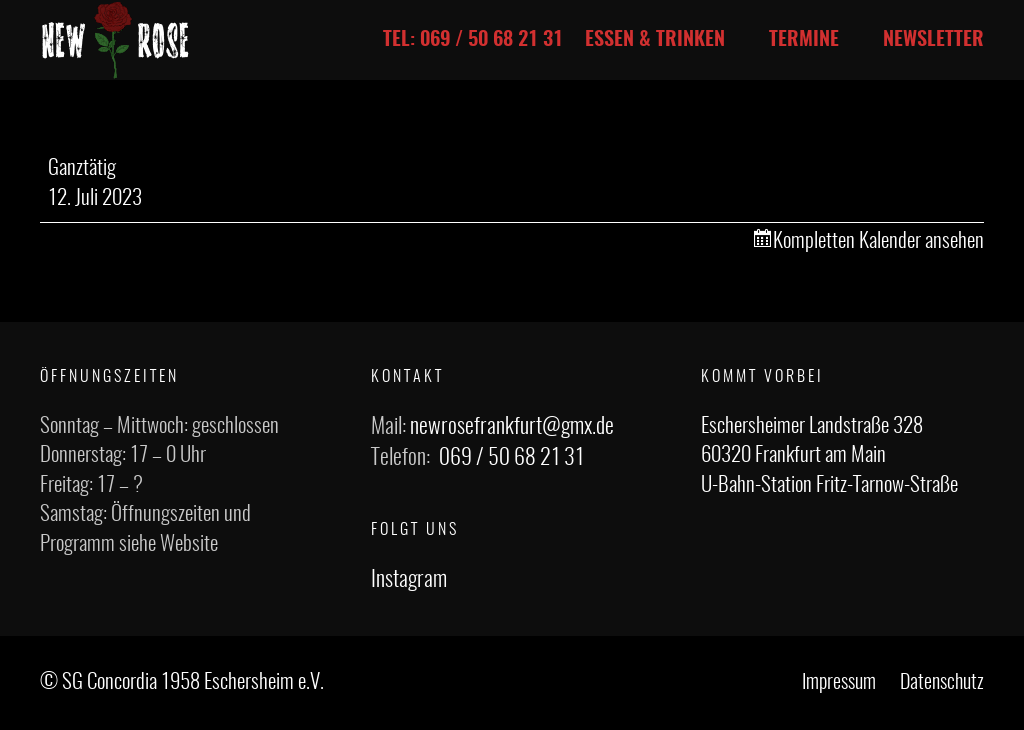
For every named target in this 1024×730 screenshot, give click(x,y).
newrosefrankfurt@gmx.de (512, 427)
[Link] (115, 40)
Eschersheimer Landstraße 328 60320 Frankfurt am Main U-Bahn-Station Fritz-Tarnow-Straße (829, 456)
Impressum (839, 683)
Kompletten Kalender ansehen (878, 241)
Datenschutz (942, 683)
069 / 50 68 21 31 (511, 458)
